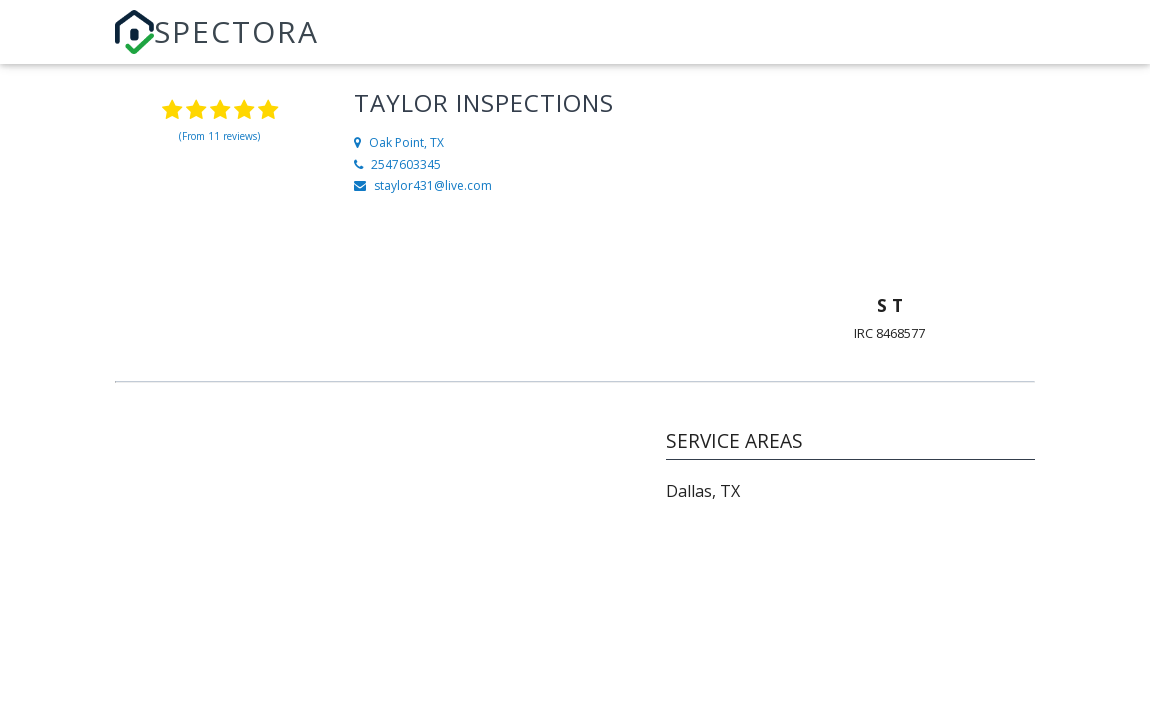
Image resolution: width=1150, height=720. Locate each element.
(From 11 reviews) (219, 136)
